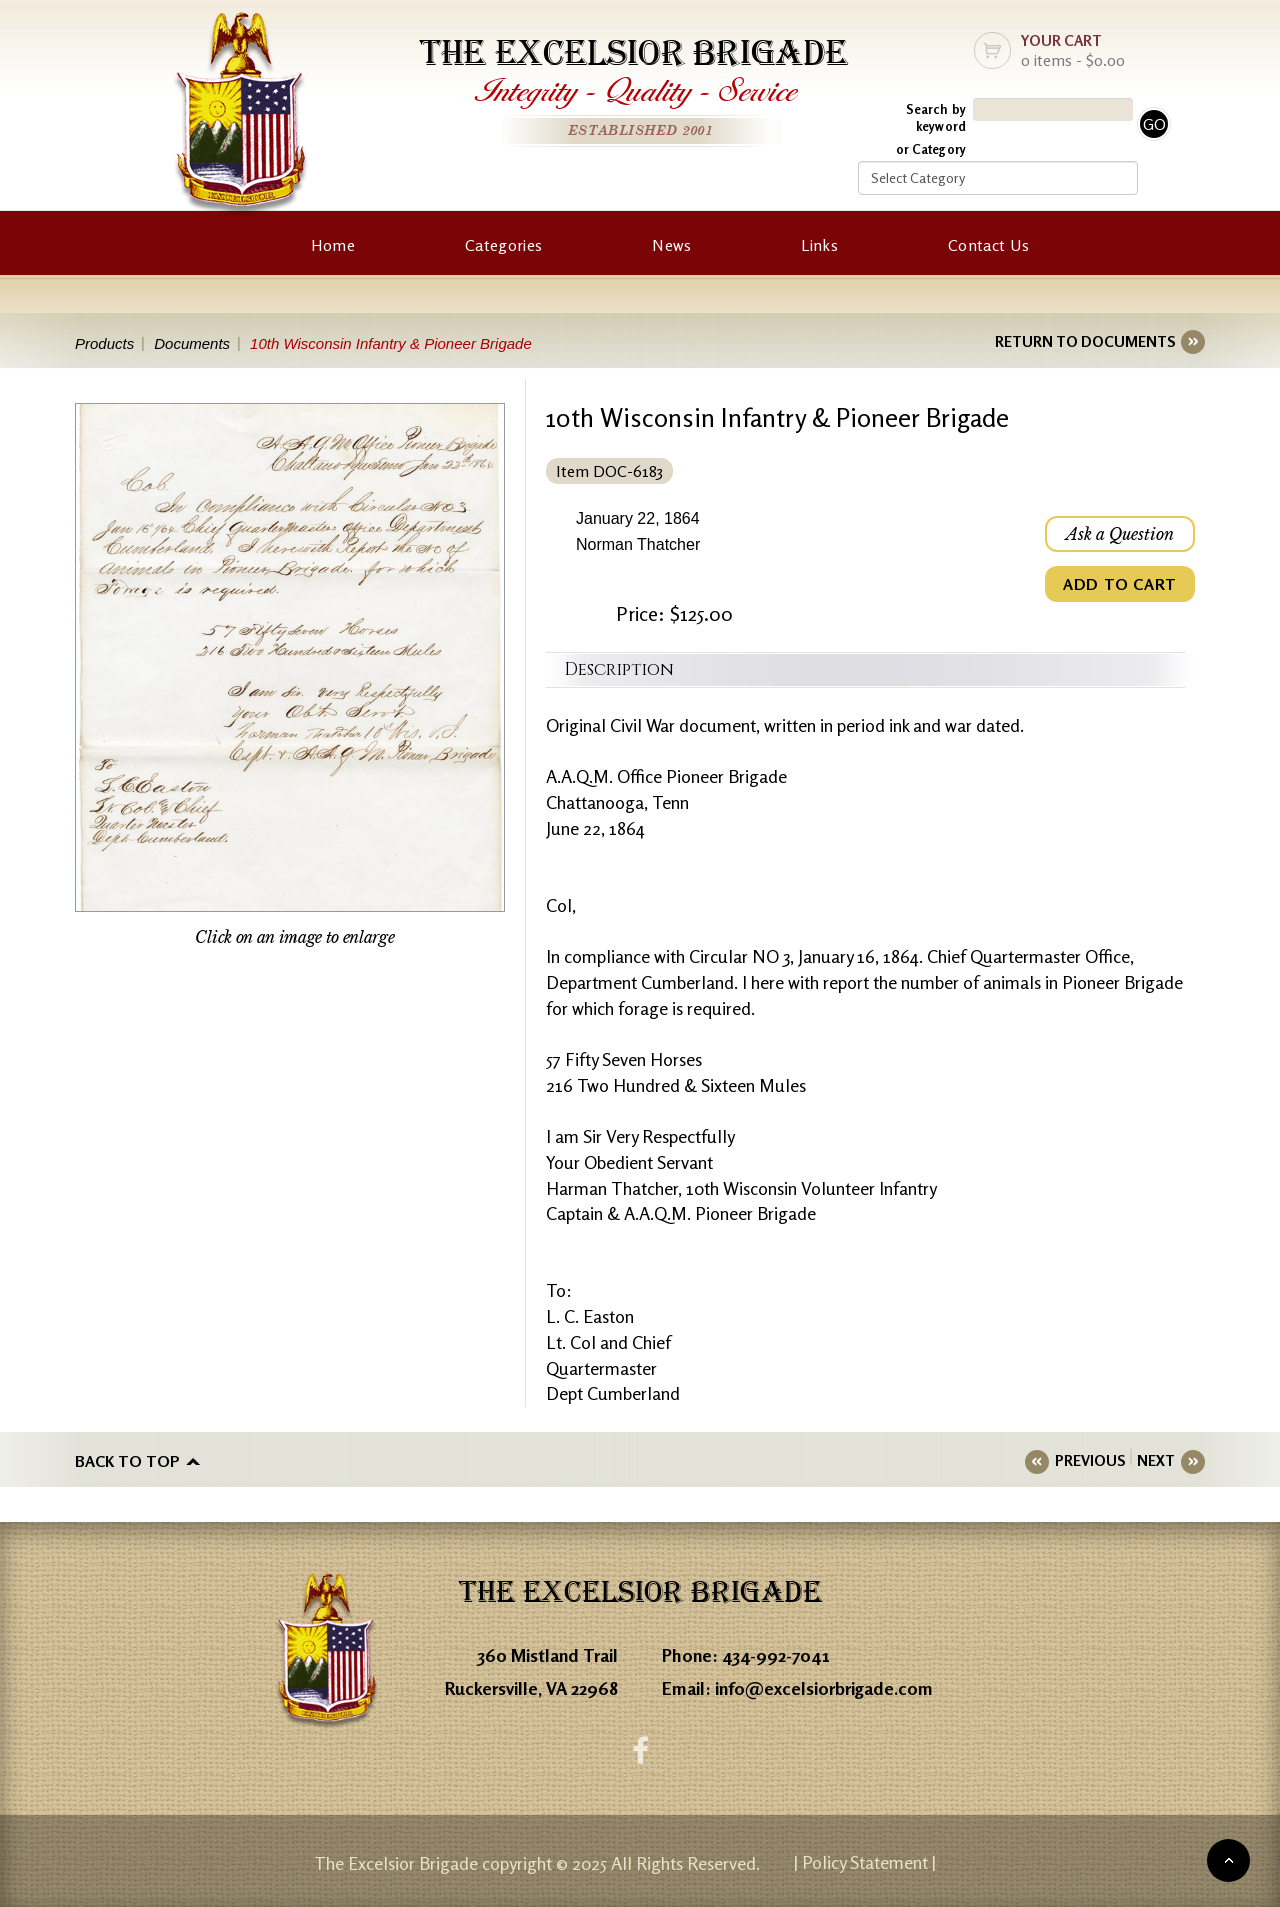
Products (104, 343)
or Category (931, 149)
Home (333, 245)
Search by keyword (936, 117)
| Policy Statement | (865, 1862)
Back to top (127, 1461)
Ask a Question (1120, 534)
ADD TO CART (1120, 584)
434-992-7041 (776, 1655)
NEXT (1156, 1460)
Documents (192, 343)
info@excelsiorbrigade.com (824, 1688)
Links (819, 245)
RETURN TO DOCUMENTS (1085, 341)
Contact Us (988, 245)
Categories (503, 245)
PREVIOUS (1090, 1460)
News (671, 245)
